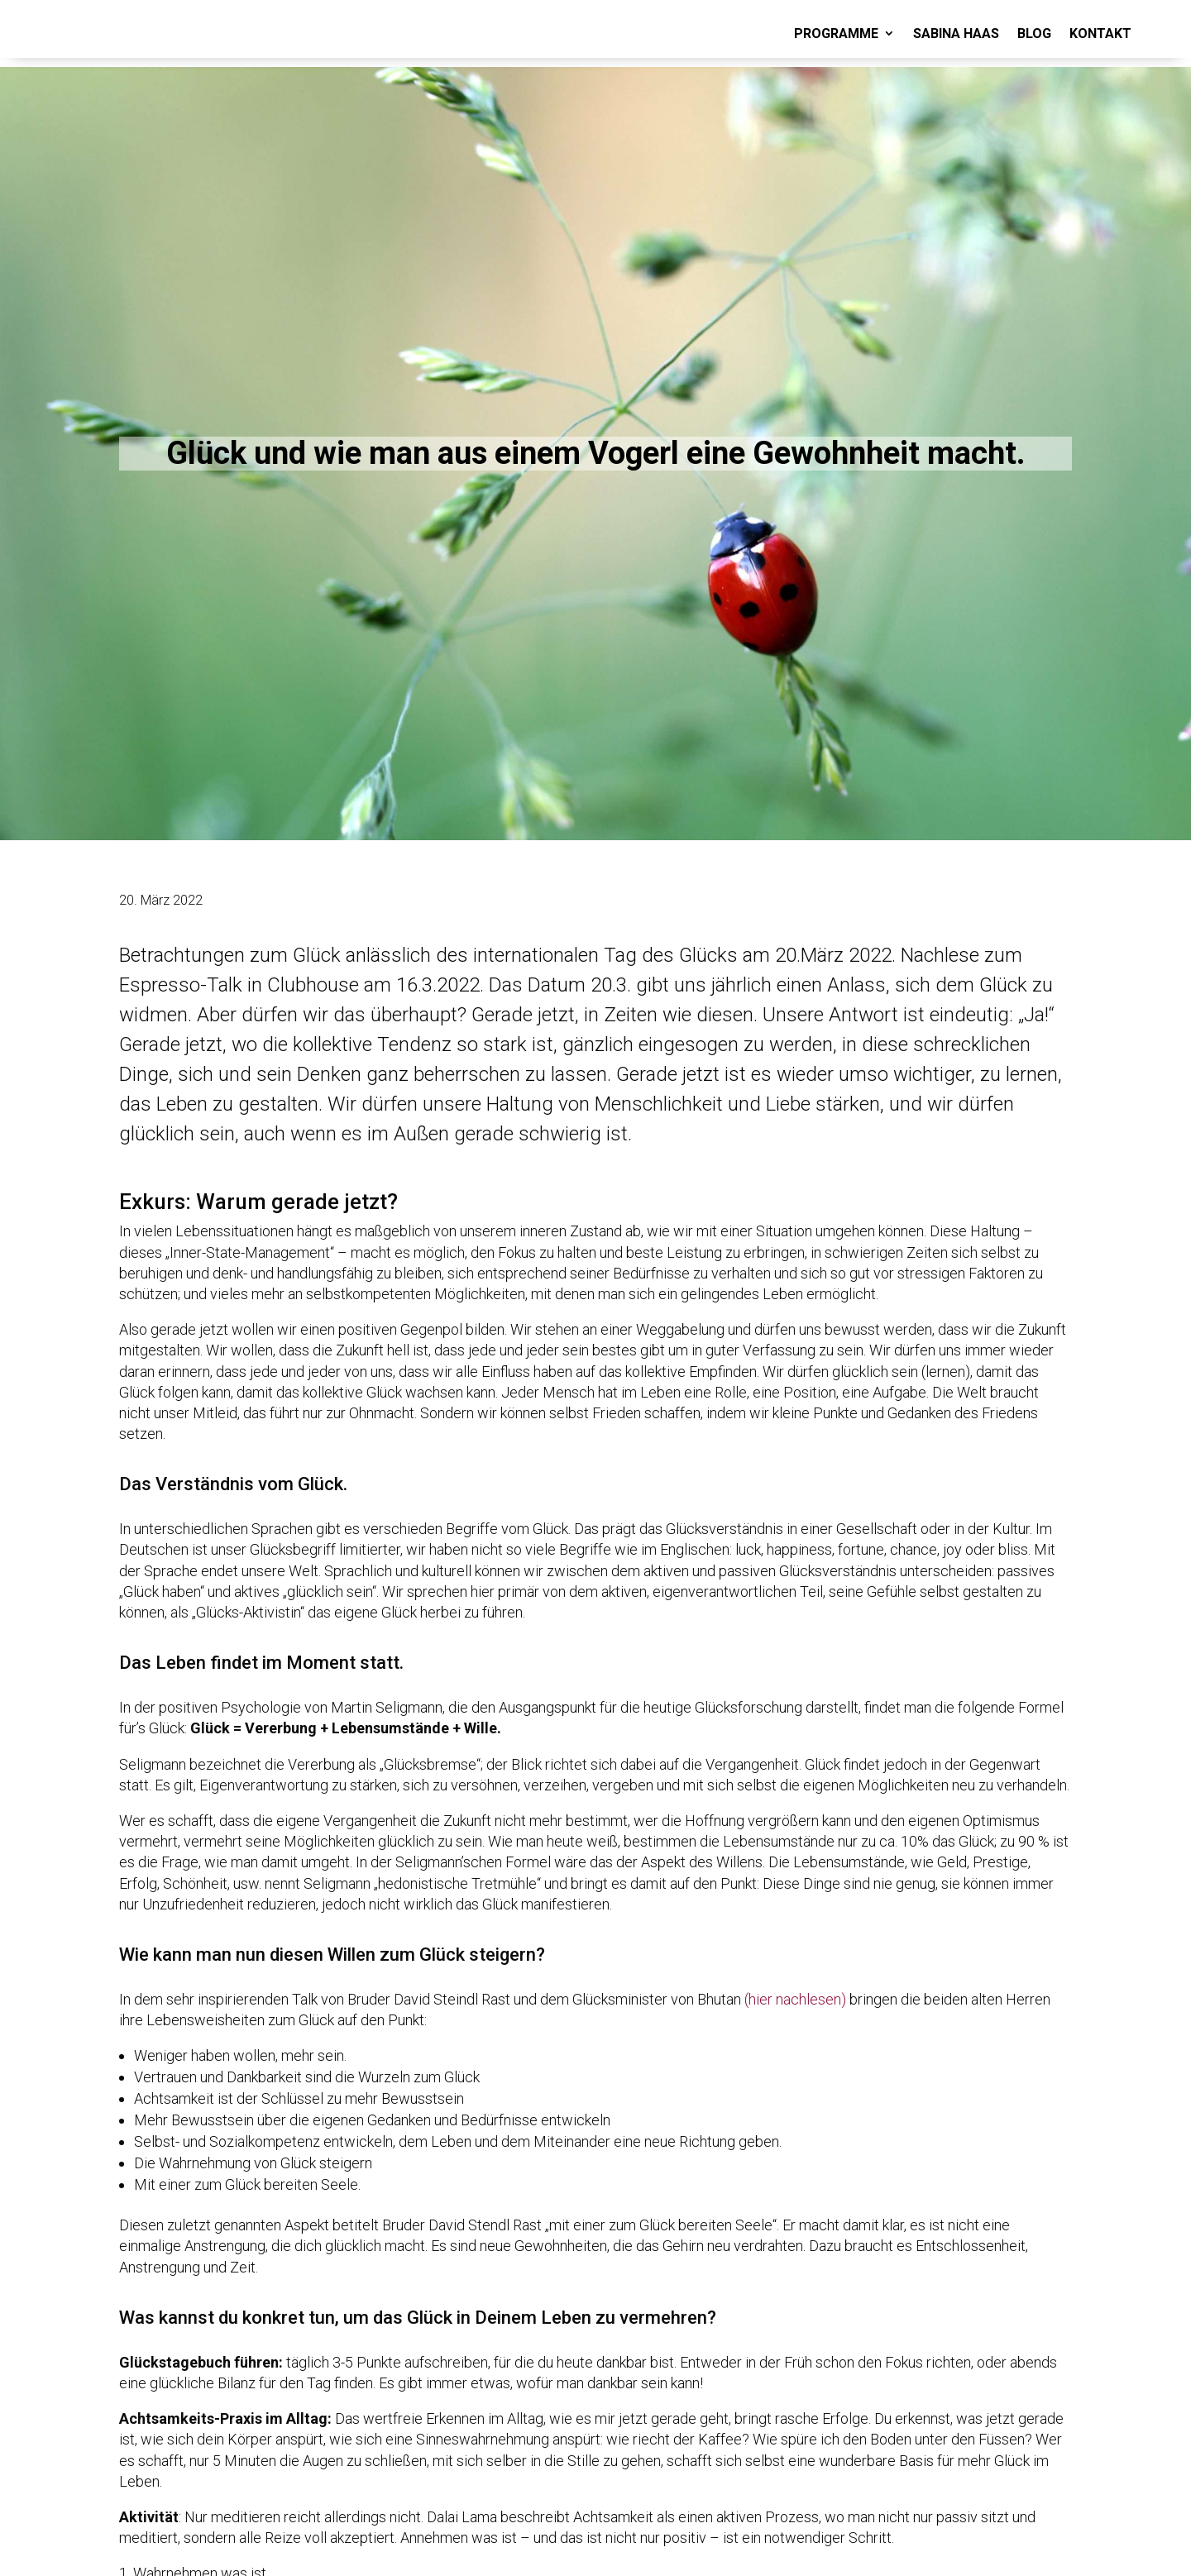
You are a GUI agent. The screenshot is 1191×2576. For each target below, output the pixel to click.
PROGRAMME (836, 33)
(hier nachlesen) (795, 1999)
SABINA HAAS (956, 33)
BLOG (1034, 33)
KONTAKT (1100, 33)
